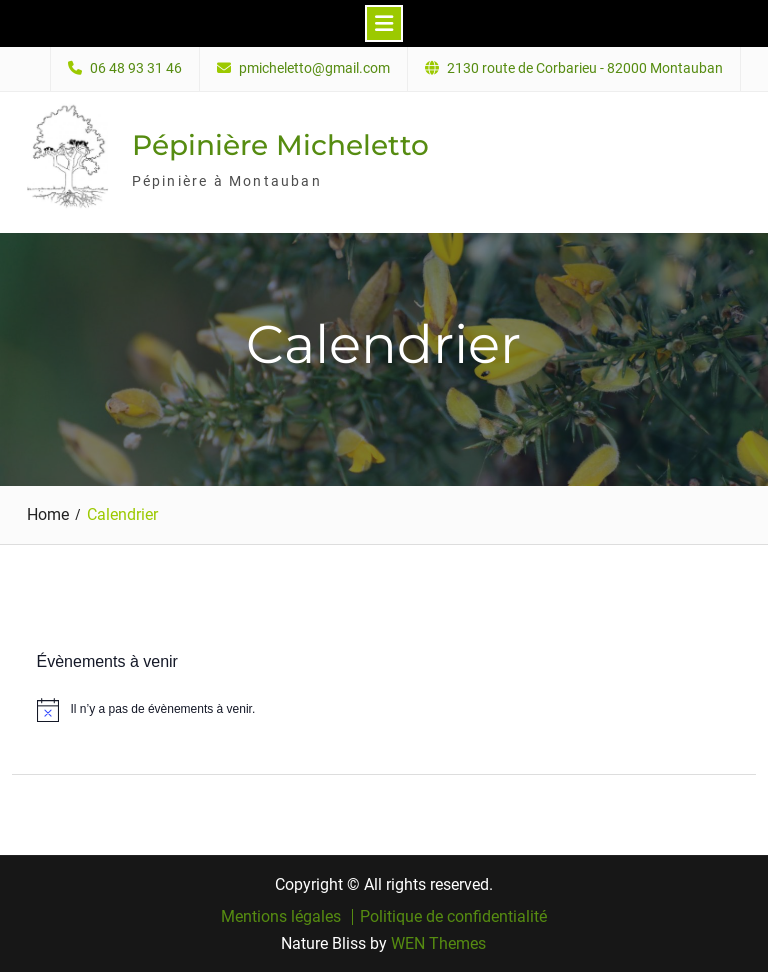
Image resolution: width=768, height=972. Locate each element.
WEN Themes (438, 943)
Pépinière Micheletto (280, 145)
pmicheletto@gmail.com (314, 68)
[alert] (384, 710)
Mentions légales (281, 917)
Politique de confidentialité (453, 917)
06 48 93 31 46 (136, 68)
